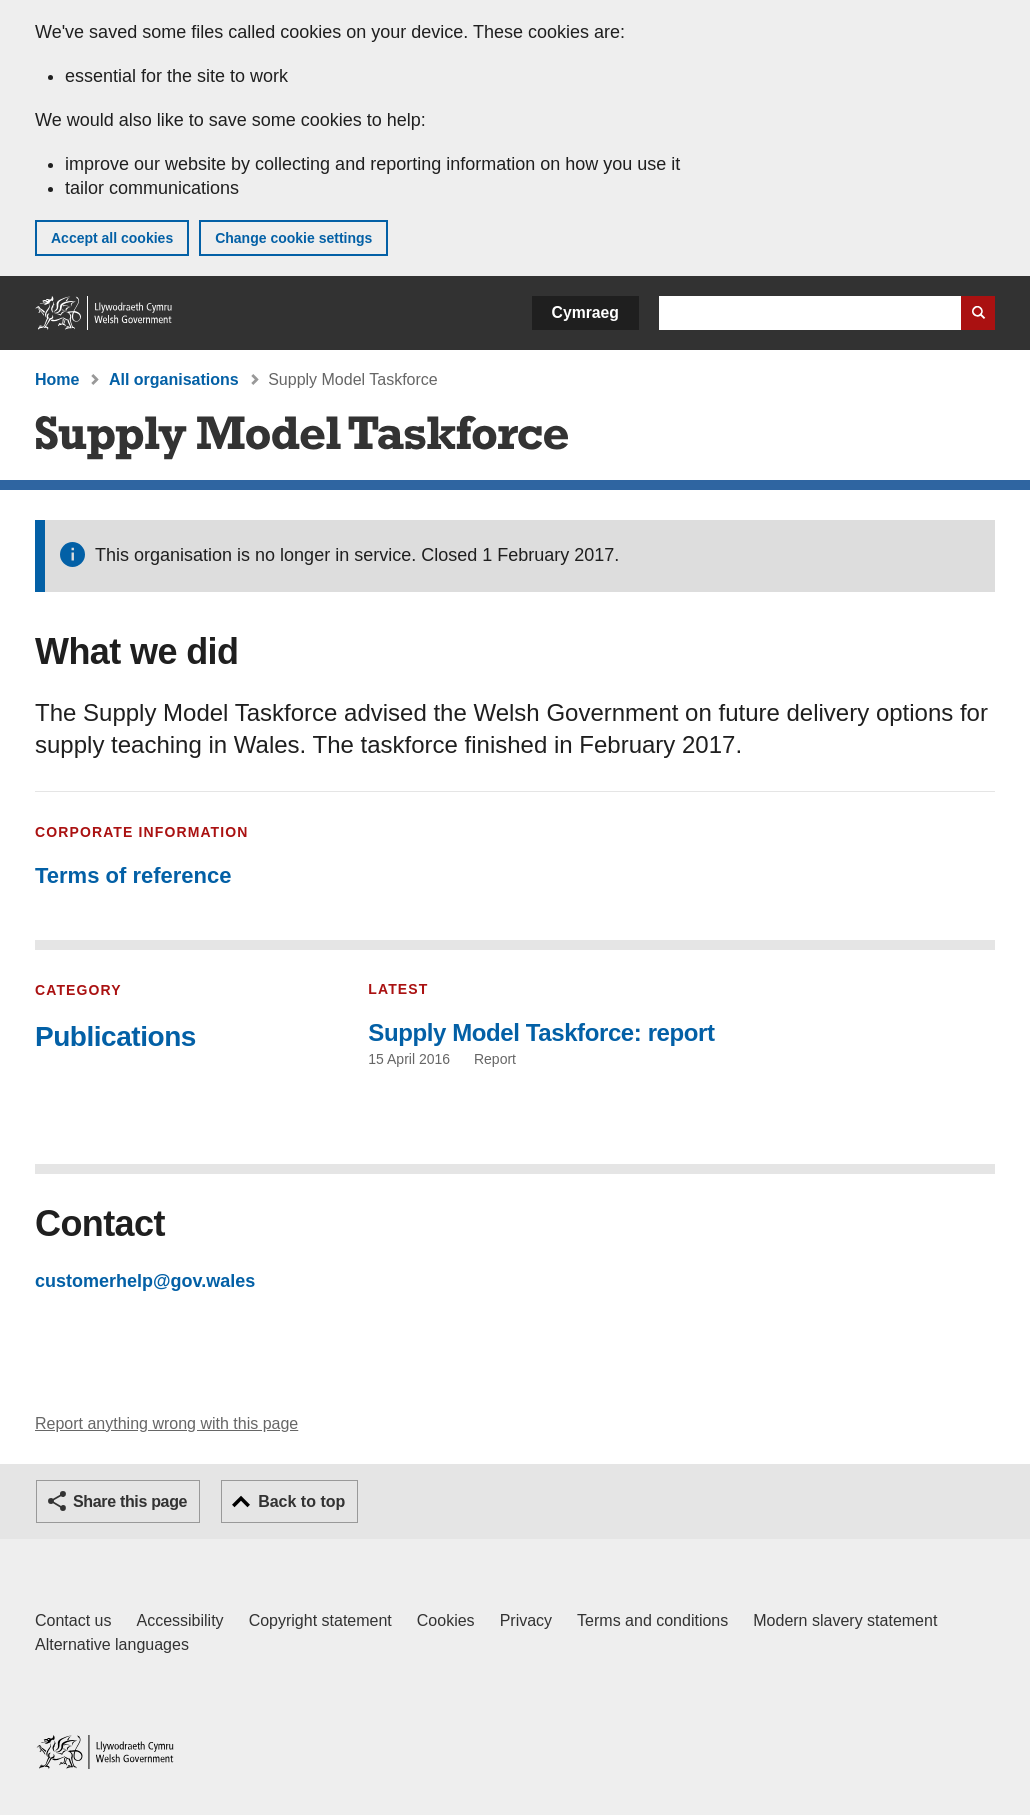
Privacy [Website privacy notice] (526, 1620)
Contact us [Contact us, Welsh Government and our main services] (73, 1620)
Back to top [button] (301, 1501)
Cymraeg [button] (585, 312)
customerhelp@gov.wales (145, 1281)
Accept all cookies (112, 238)
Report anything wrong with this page (166, 1423)
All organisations (174, 379)
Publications (115, 1036)
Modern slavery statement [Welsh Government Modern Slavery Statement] (845, 1620)
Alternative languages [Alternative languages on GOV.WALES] (112, 1644)
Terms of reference (133, 875)
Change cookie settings (293, 238)
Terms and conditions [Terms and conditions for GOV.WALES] (652, 1620)
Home (57, 379)
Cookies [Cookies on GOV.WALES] (446, 1620)
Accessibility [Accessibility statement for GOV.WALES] (179, 1620)
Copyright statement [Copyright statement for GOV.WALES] (320, 1620)
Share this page (130, 1501)
